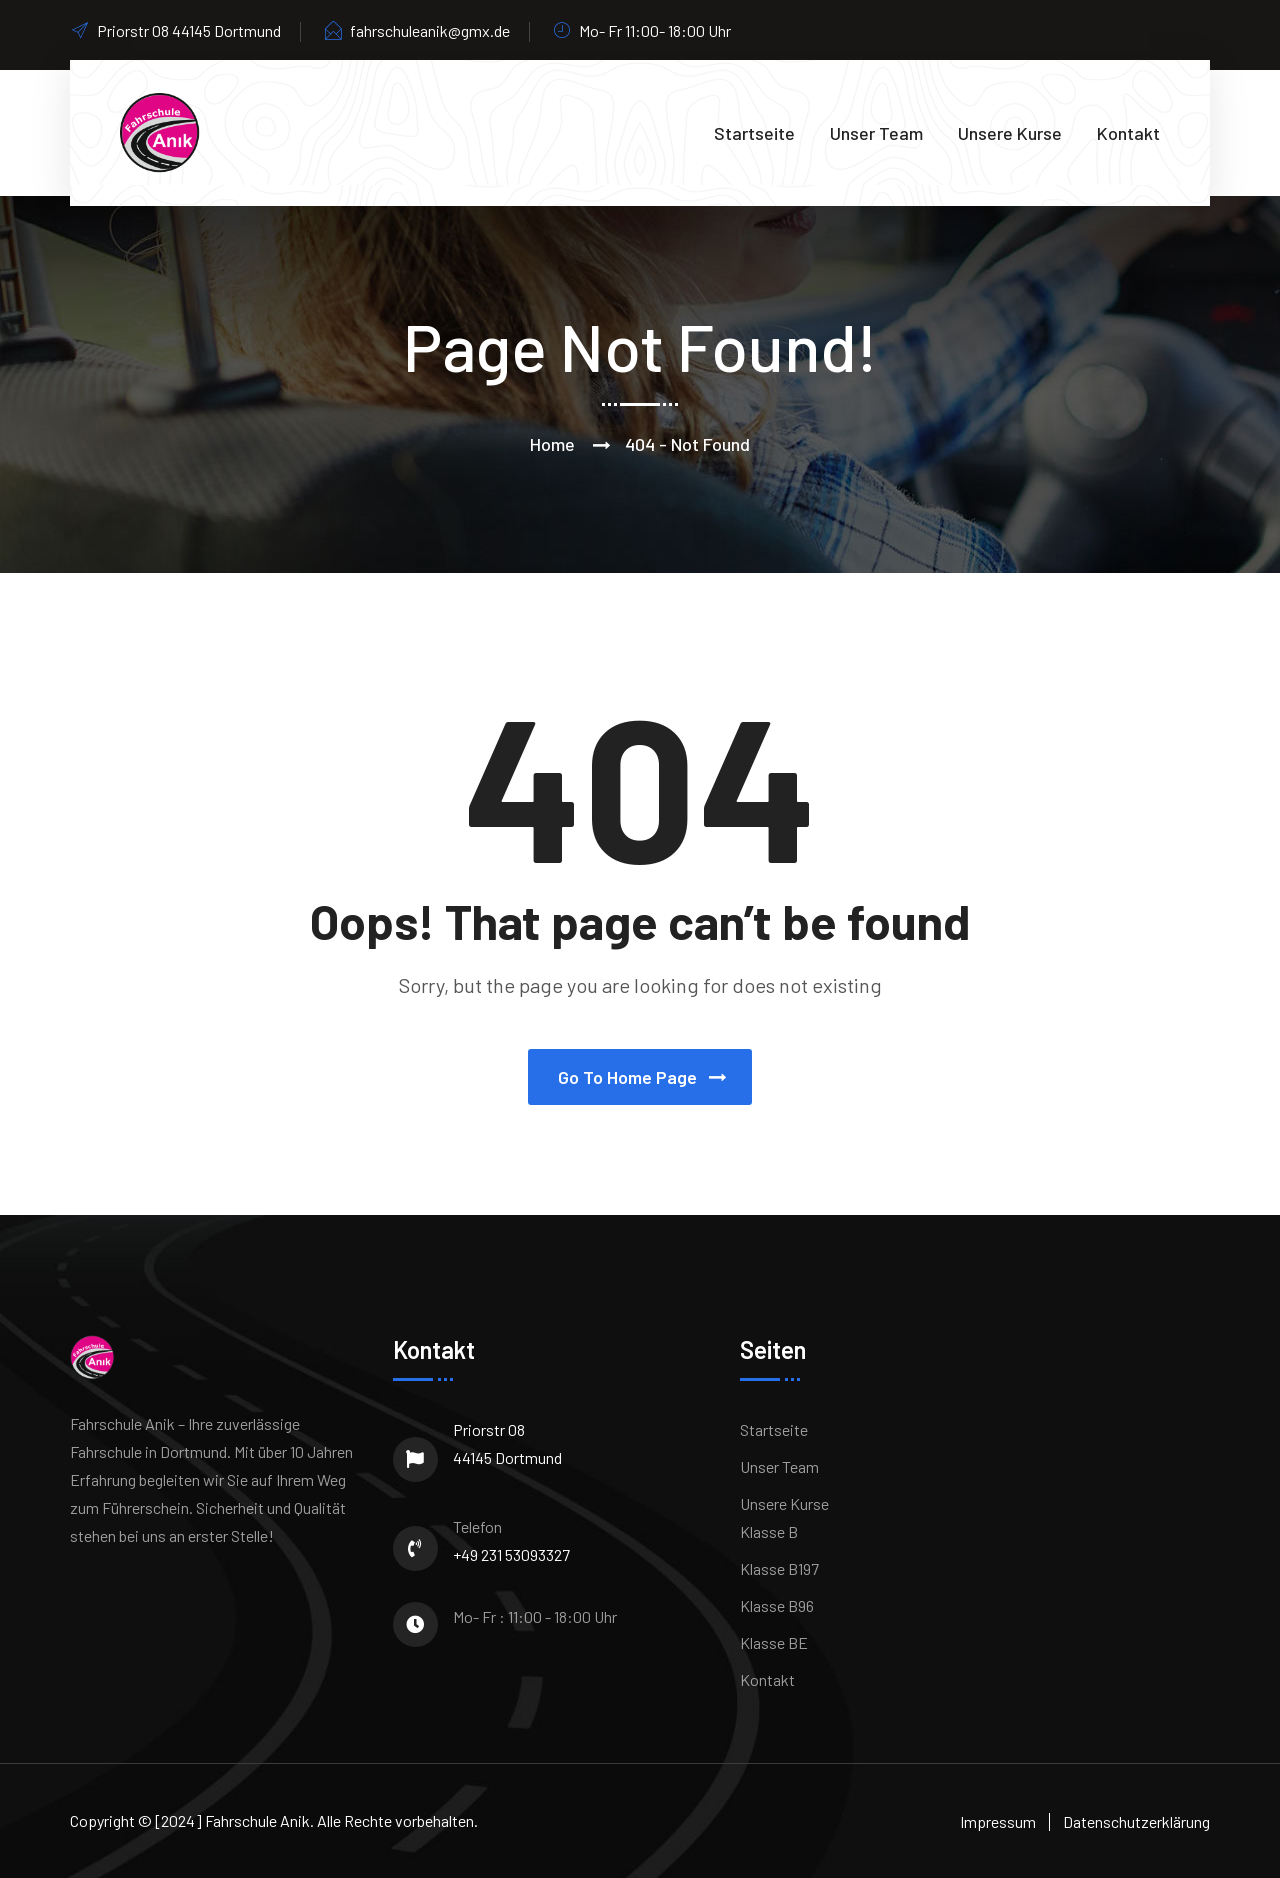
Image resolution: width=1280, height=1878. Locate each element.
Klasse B (769, 1531)
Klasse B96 (777, 1605)
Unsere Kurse (1010, 133)
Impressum (998, 1821)
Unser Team (876, 133)
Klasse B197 (779, 1568)
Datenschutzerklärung (1136, 1821)
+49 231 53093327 (511, 1554)
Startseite (754, 133)
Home (552, 444)
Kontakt (1128, 133)
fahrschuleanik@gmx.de (416, 30)
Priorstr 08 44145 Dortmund (507, 1443)
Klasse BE (774, 1642)
